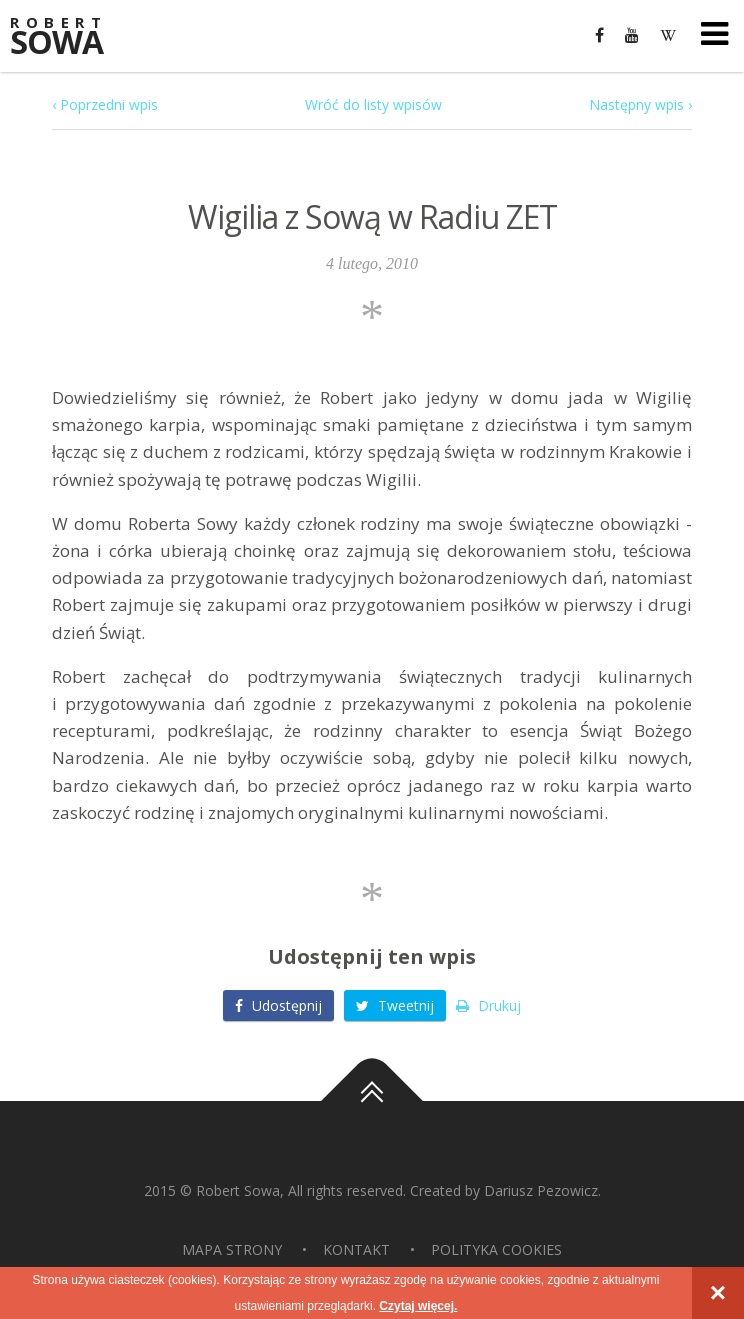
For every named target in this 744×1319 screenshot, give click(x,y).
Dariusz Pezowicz (541, 1190)
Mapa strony (232, 1249)
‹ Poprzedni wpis (105, 104)
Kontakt (356, 1249)
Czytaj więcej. (418, 1306)
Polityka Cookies (496, 1249)
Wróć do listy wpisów (373, 104)
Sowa (70, 37)
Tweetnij (395, 1005)
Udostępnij (278, 1005)
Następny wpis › (640, 104)
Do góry (372, 1101)
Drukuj (488, 1005)
